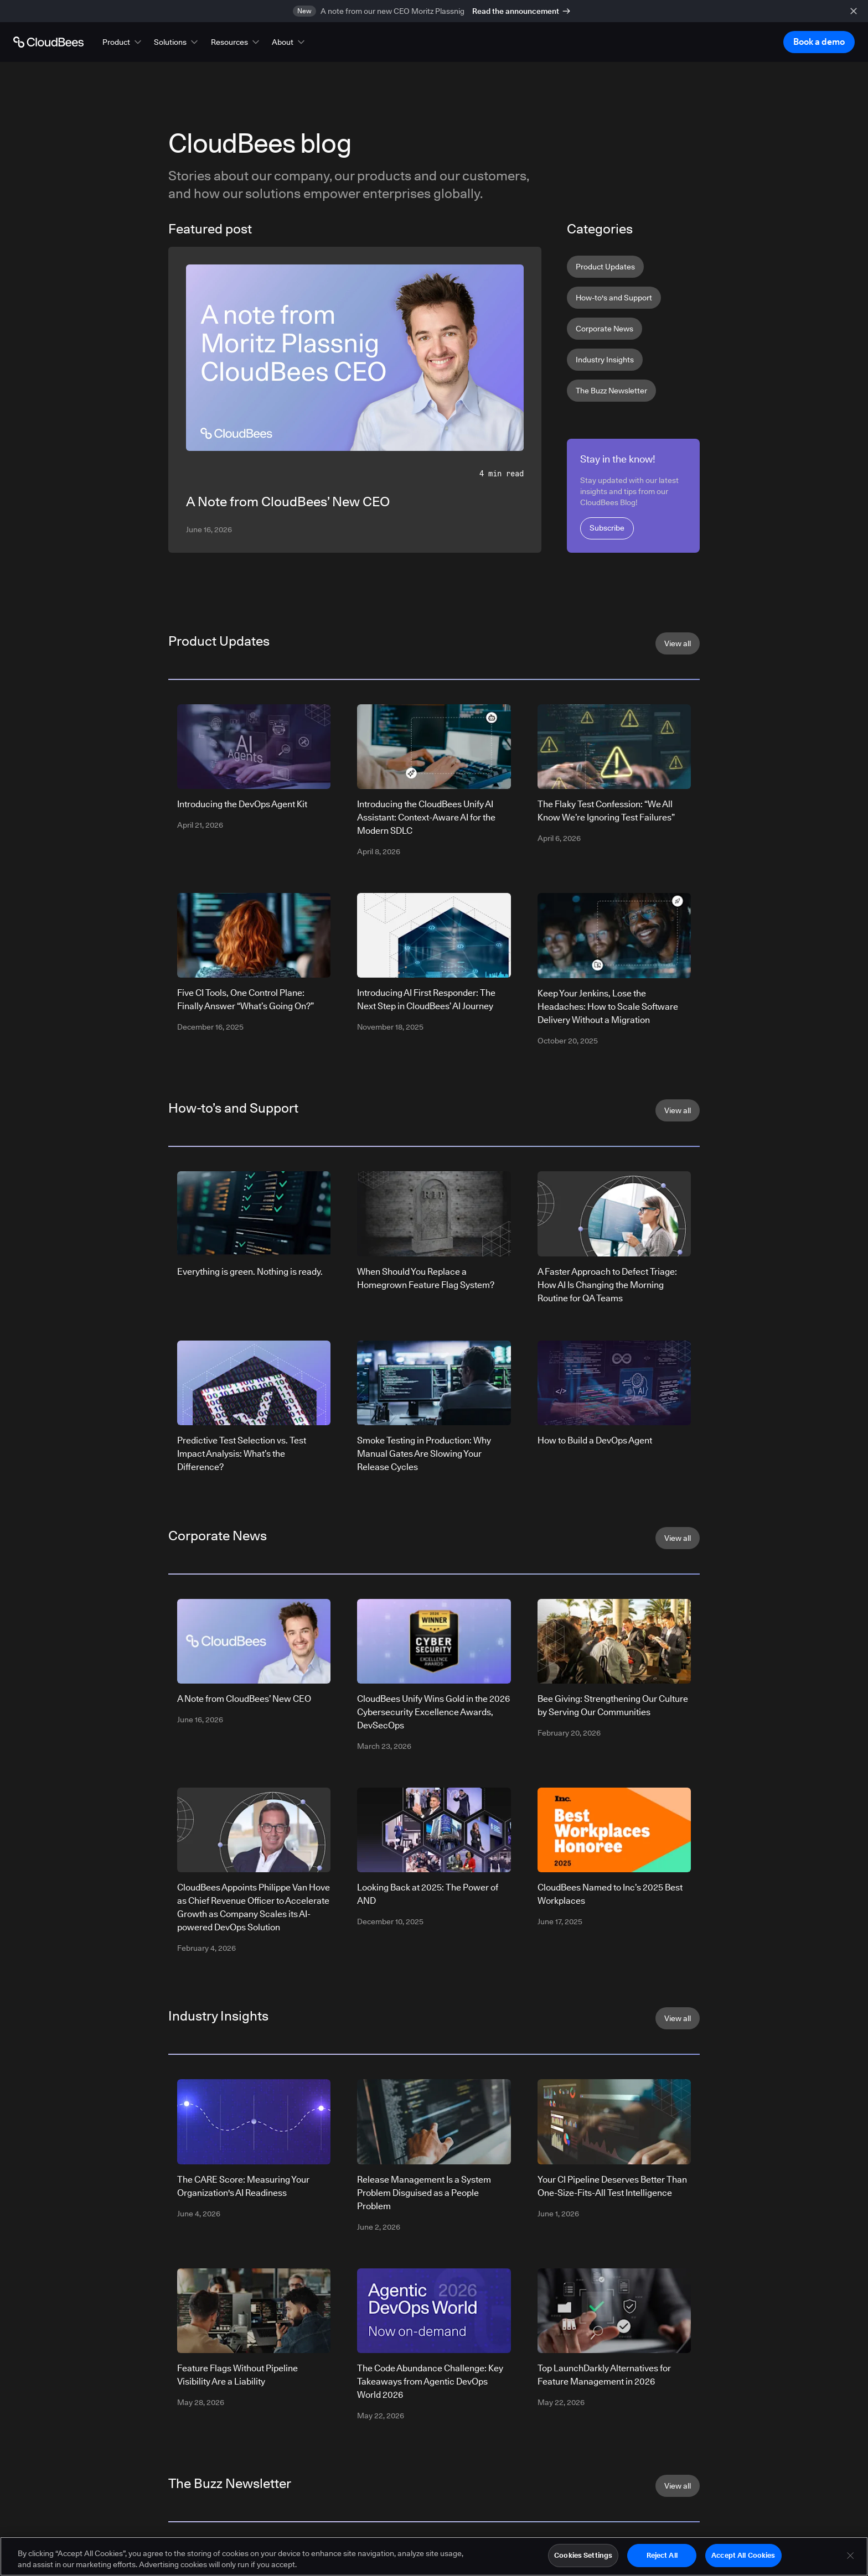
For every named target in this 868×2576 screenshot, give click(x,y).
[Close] (850, 2558)
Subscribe (607, 527)
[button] (123, 42)
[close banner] (853, 11)
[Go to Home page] (48, 42)
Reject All (662, 2558)
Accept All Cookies (743, 2558)
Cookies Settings (583, 2558)
